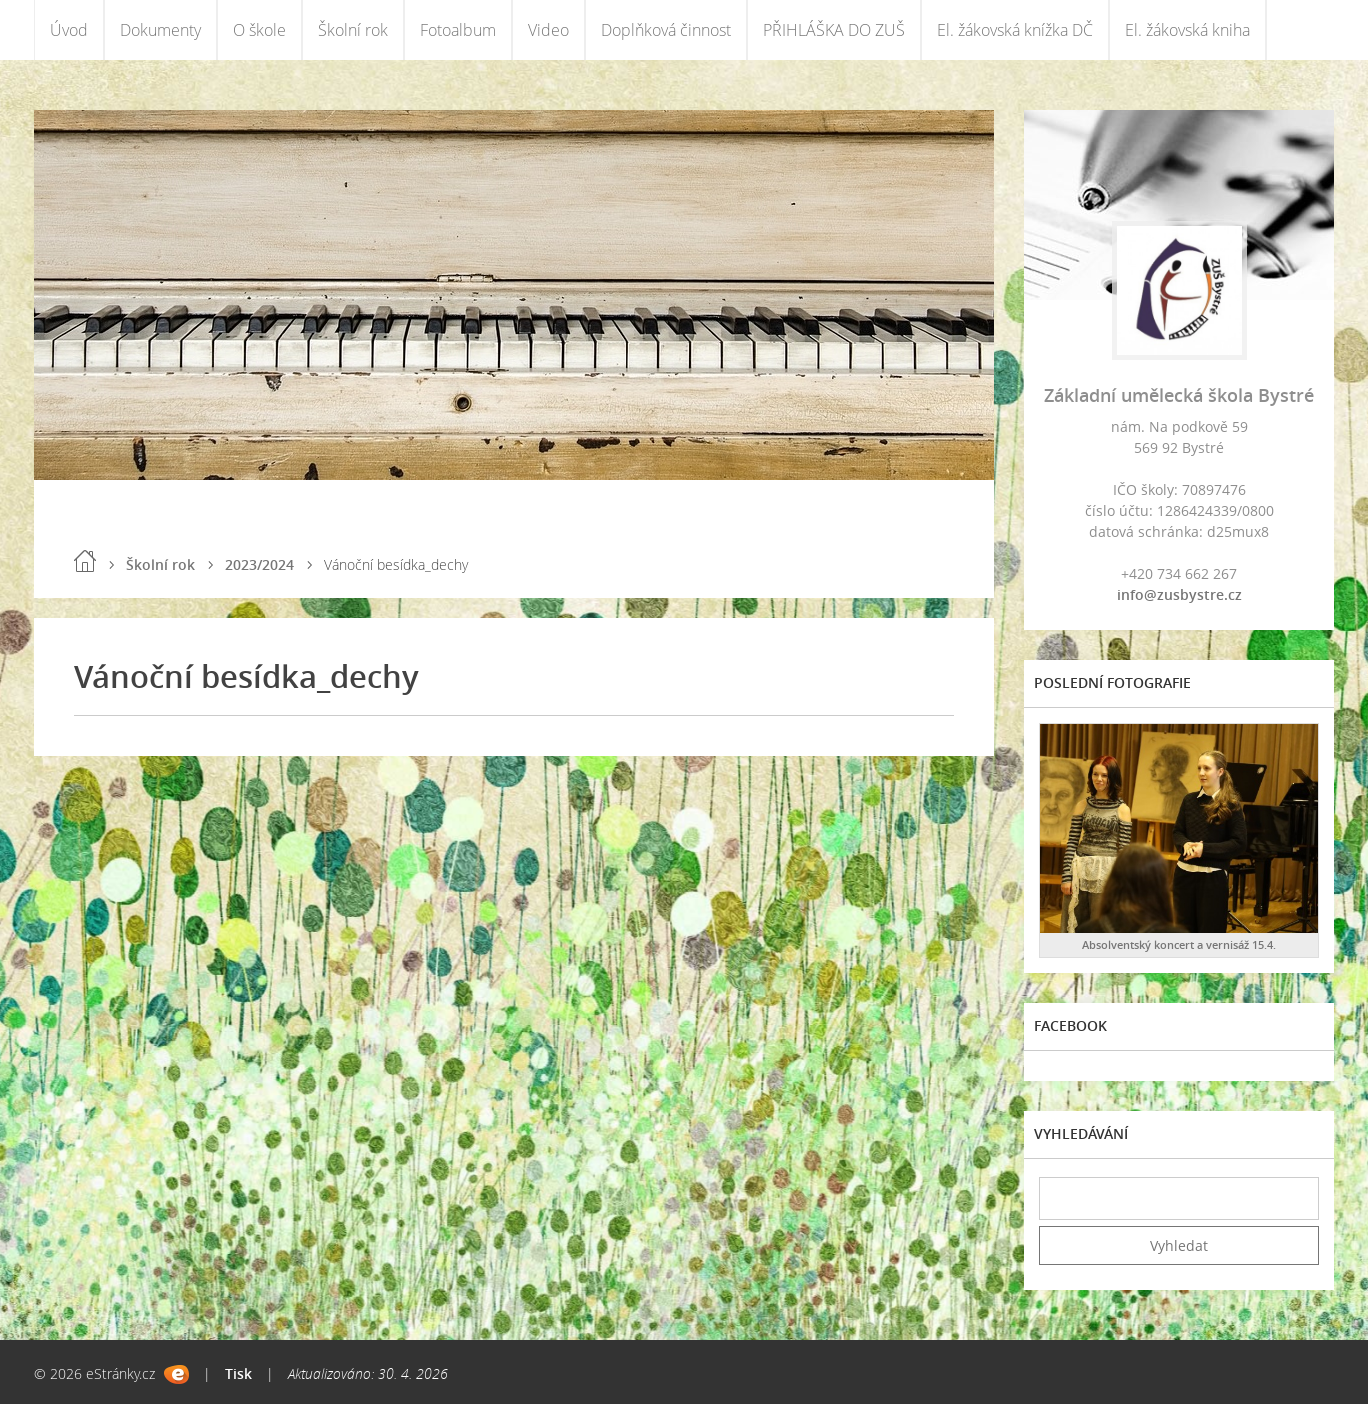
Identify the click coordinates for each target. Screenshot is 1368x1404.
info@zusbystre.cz (1179, 594)
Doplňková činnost (666, 30)
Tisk (238, 1373)
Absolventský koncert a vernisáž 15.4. (1179, 944)
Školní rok (353, 30)
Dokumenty (160, 30)
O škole (259, 30)
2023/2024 (259, 564)
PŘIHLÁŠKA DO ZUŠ (834, 30)
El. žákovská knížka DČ (1015, 30)
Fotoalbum (458, 30)
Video (548, 30)
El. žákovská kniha (1187, 30)
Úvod (69, 30)
